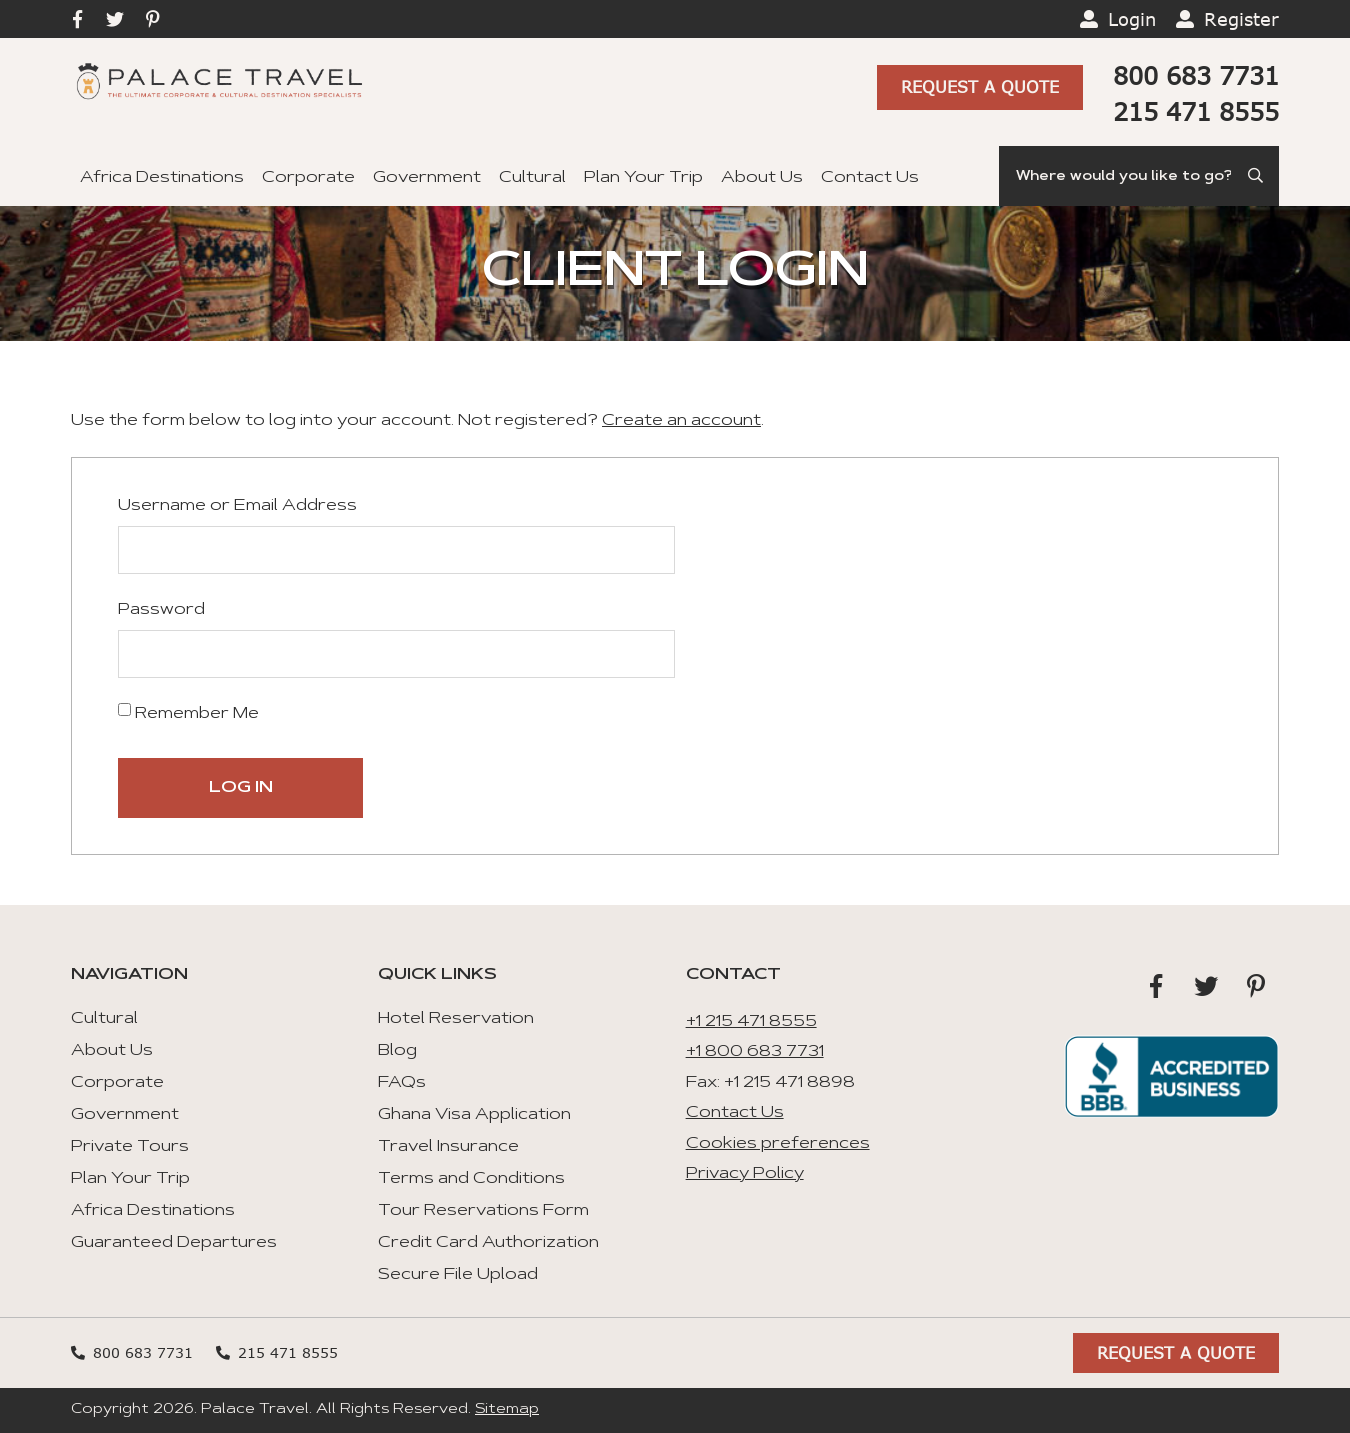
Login (1132, 19)
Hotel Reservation (456, 1019)
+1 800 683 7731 (755, 1052)
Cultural (532, 178)
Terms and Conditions (471, 1179)
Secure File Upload (458, 1275)
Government (427, 178)
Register (1241, 19)
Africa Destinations (162, 178)
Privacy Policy (745, 1174)
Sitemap (507, 1410)
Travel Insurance (448, 1147)
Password (161, 610)
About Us (762, 178)
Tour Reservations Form (483, 1211)
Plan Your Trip (643, 178)
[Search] (1139, 176)
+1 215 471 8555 (751, 1022)
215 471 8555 (1196, 111)
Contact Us (870, 178)
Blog (397, 1051)
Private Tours (130, 1147)
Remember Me (188, 712)
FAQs (402, 1083)
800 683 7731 (1196, 75)
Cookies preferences (778, 1144)
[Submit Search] (1257, 176)
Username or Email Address (237, 506)
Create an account (681, 421)
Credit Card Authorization (488, 1243)
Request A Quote (980, 86)
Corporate (308, 178)
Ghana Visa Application (474, 1115)
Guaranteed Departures (174, 1243)
